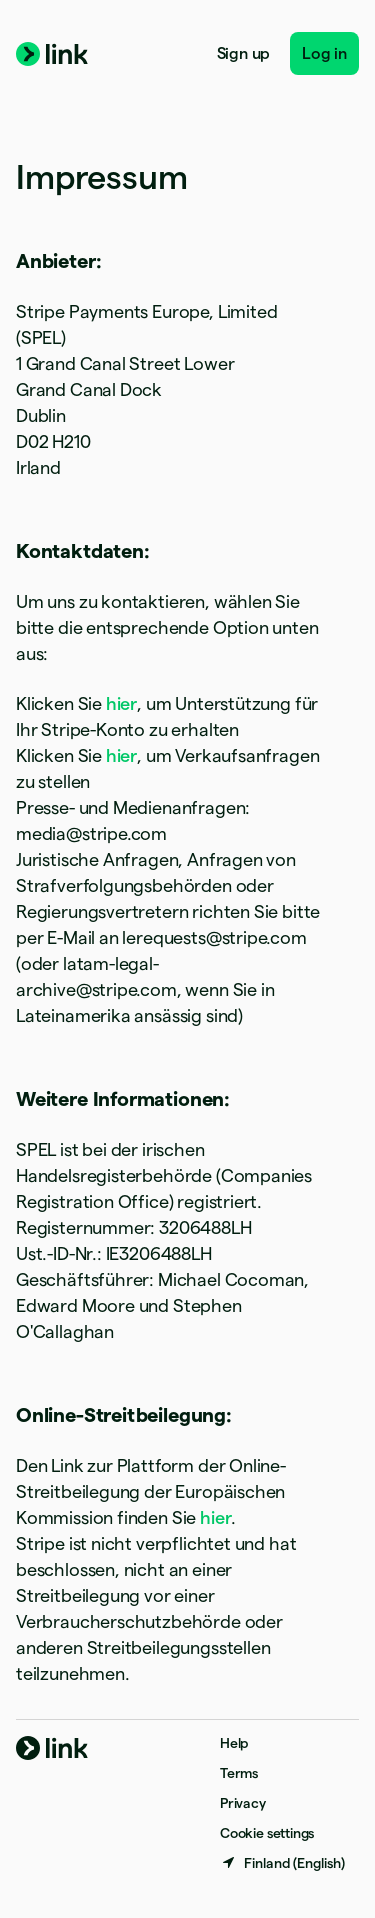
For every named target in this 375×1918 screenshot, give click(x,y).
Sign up (244, 53)
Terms (239, 1773)
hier (121, 703)
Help (234, 1743)
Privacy (243, 1803)
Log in (324, 53)
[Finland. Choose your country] (282, 1863)
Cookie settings (267, 1833)
